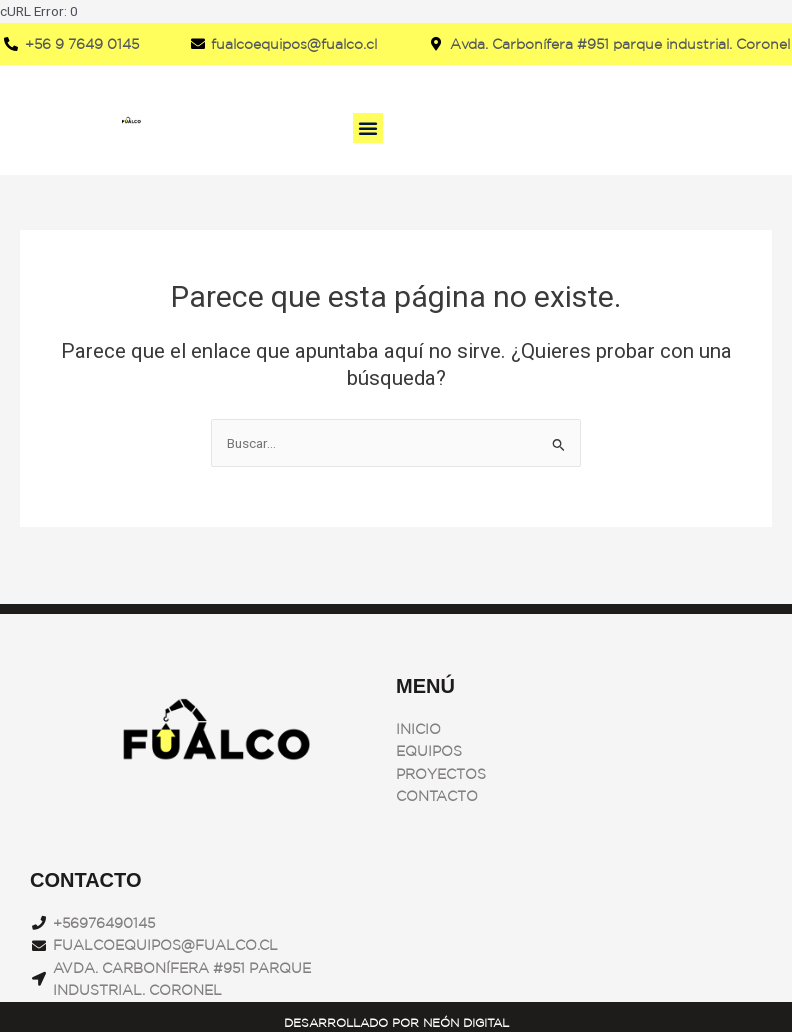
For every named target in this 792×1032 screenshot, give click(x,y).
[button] (368, 128)
